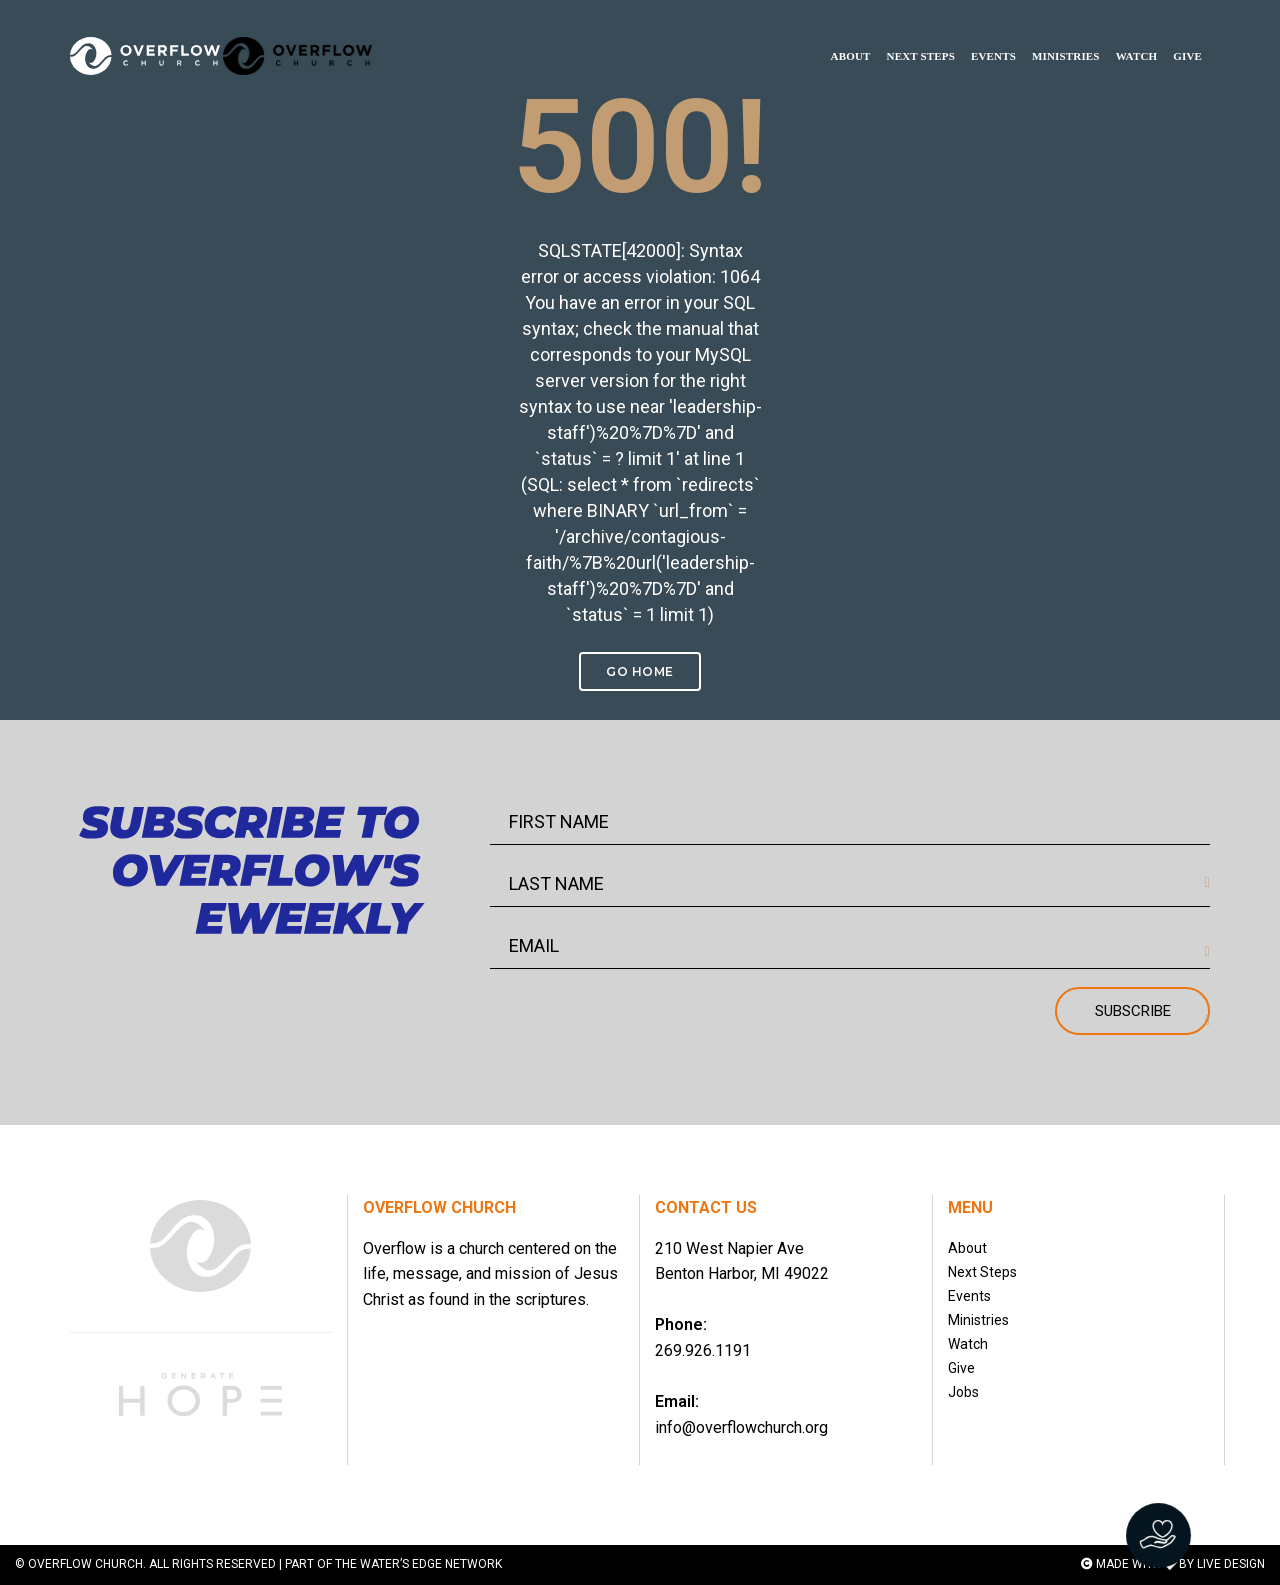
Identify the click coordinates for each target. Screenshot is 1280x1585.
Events (969, 1296)
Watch (968, 1344)
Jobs (963, 1392)
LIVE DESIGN (1231, 1564)
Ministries (978, 1320)
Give (961, 1368)
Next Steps (982, 1272)
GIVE (1187, 36)
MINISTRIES (1066, 36)
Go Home (640, 671)
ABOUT (851, 36)
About (967, 1248)
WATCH (1137, 36)
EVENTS (993, 36)
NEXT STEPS (921, 36)
